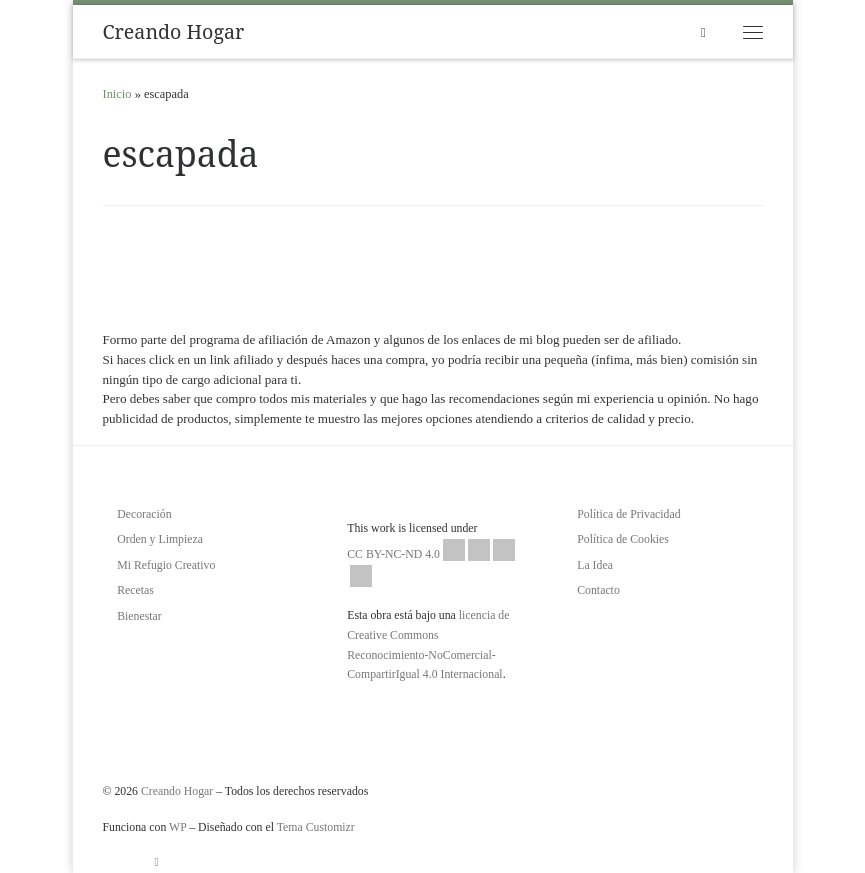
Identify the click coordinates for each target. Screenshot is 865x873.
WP (177, 827)
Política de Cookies (623, 539)
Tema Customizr (316, 827)
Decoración (144, 514)
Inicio (117, 94)
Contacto (598, 590)
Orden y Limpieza (160, 539)
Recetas (135, 590)
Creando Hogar (177, 791)
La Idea (595, 565)
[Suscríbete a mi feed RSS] (157, 862)
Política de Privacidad (628, 514)
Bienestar (139, 616)
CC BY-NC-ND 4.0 (431, 563)
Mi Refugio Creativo (166, 565)
